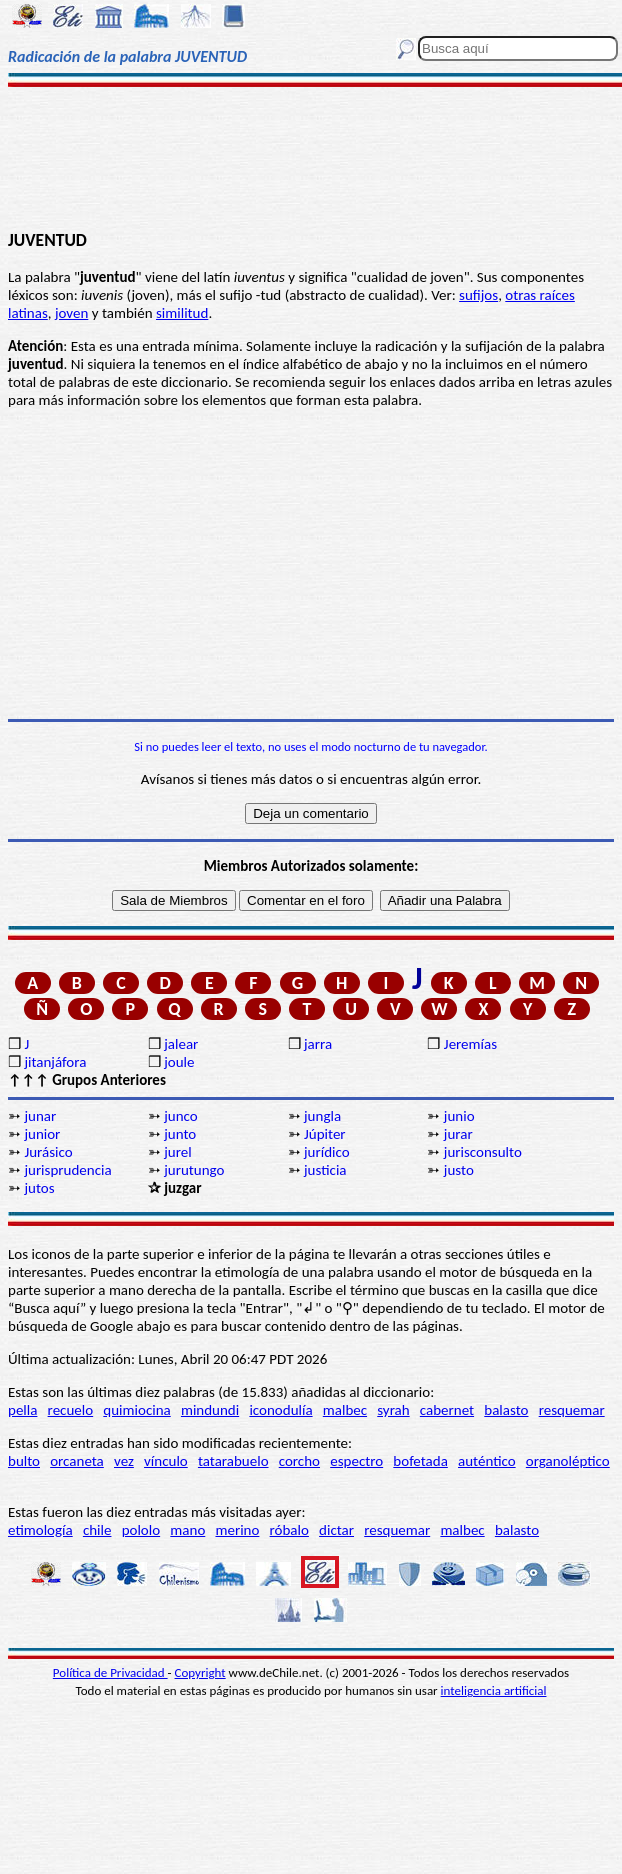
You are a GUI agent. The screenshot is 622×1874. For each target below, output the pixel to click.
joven (71, 313)
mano (187, 1530)
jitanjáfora (55, 1062)
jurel (177, 1152)
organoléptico (568, 1461)
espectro (356, 1461)
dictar (336, 1530)
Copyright (200, 1672)
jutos (39, 1188)
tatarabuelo (233, 1461)
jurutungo (194, 1170)
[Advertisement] (311, 157)
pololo (141, 1530)
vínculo (166, 1461)
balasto (506, 1410)
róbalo (289, 1530)
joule (179, 1062)
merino (237, 1530)
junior (42, 1134)
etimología (40, 1530)
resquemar (572, 1410)
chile (97, 1530)
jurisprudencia (67, 1170)
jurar (458, 1134)
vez (124, 1461)
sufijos (478, 295)
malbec (345, 1410)
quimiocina (136, 1410)
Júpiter (325, 1134)
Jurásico (48, 1152)
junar (40, 1116)
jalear (181, 1044)
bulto (24, 1461)
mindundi (210, 1410)
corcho (299, 1461)
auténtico (487, 1461)
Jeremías (470, 1044)
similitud (182, 313)
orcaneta (77, 1461)
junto (180, 1134)
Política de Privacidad (110, 1672)
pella (22, 1410)
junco (180, 1116)
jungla (322, 1116)
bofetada (420, 1461)
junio (459, 1116)
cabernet (447, 1410)
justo (459, 1170)
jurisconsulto (483, 1152)
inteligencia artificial (494, 1690)
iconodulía (280, 1410)
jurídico (327, 1152)
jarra (318, 1044)
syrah (393, 1410)
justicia (325, 1170)
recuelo (71, 1410)
